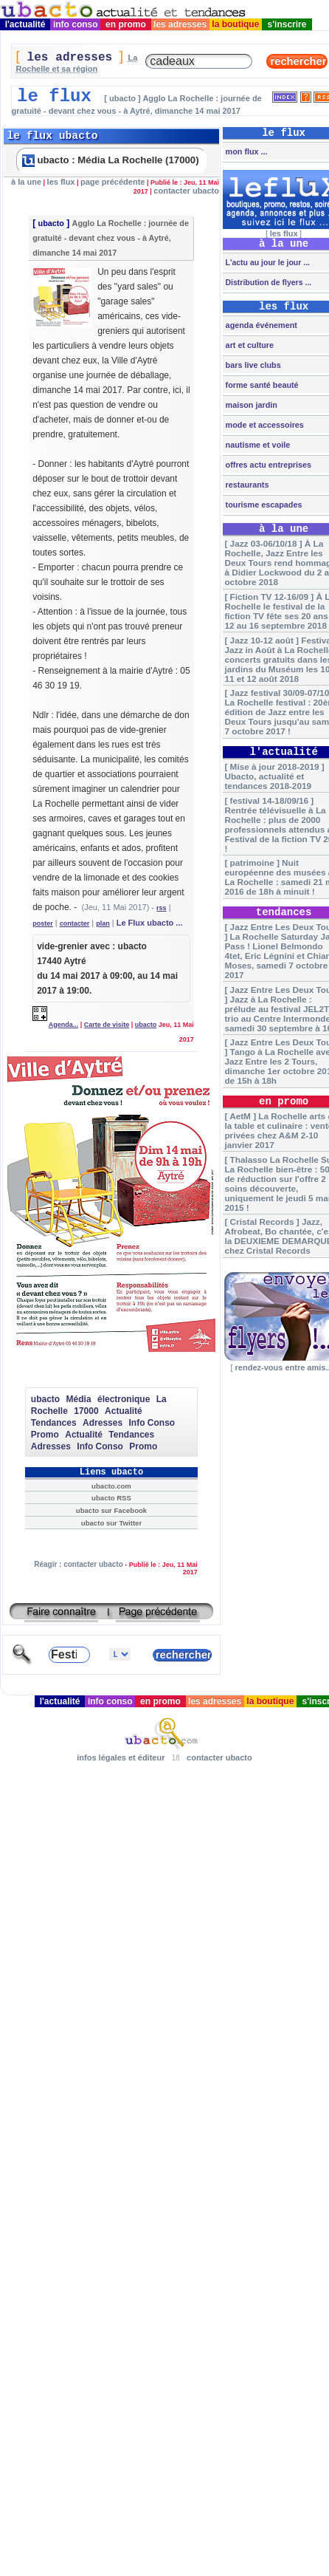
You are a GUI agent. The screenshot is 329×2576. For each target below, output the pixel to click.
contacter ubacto (186, 190)
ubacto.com (111, 1486)
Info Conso (152, 1423)
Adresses (102, 1423)
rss (161, 908)
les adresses (180, 24)
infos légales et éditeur (120, 1757)
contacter (75, 923)
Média (78, 1399)
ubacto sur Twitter (111, 1523)
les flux (61, 181)
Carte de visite (107, 1024)
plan (103, 923)
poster (42, 923)
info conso (75, 24)
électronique (123, 1399)
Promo (45, 1434)
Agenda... (64, 1024)
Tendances (54, 1423)
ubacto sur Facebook (111, 1510)
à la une (26, 181)
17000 (86, 1411)
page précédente (112, 181)
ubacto (51, 223)
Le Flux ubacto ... (150, 922)
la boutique (235, 24)
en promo (125, 24)
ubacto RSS (111, 1498)
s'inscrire (287, 24)
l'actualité (25, 24)
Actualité (123, 1411)
